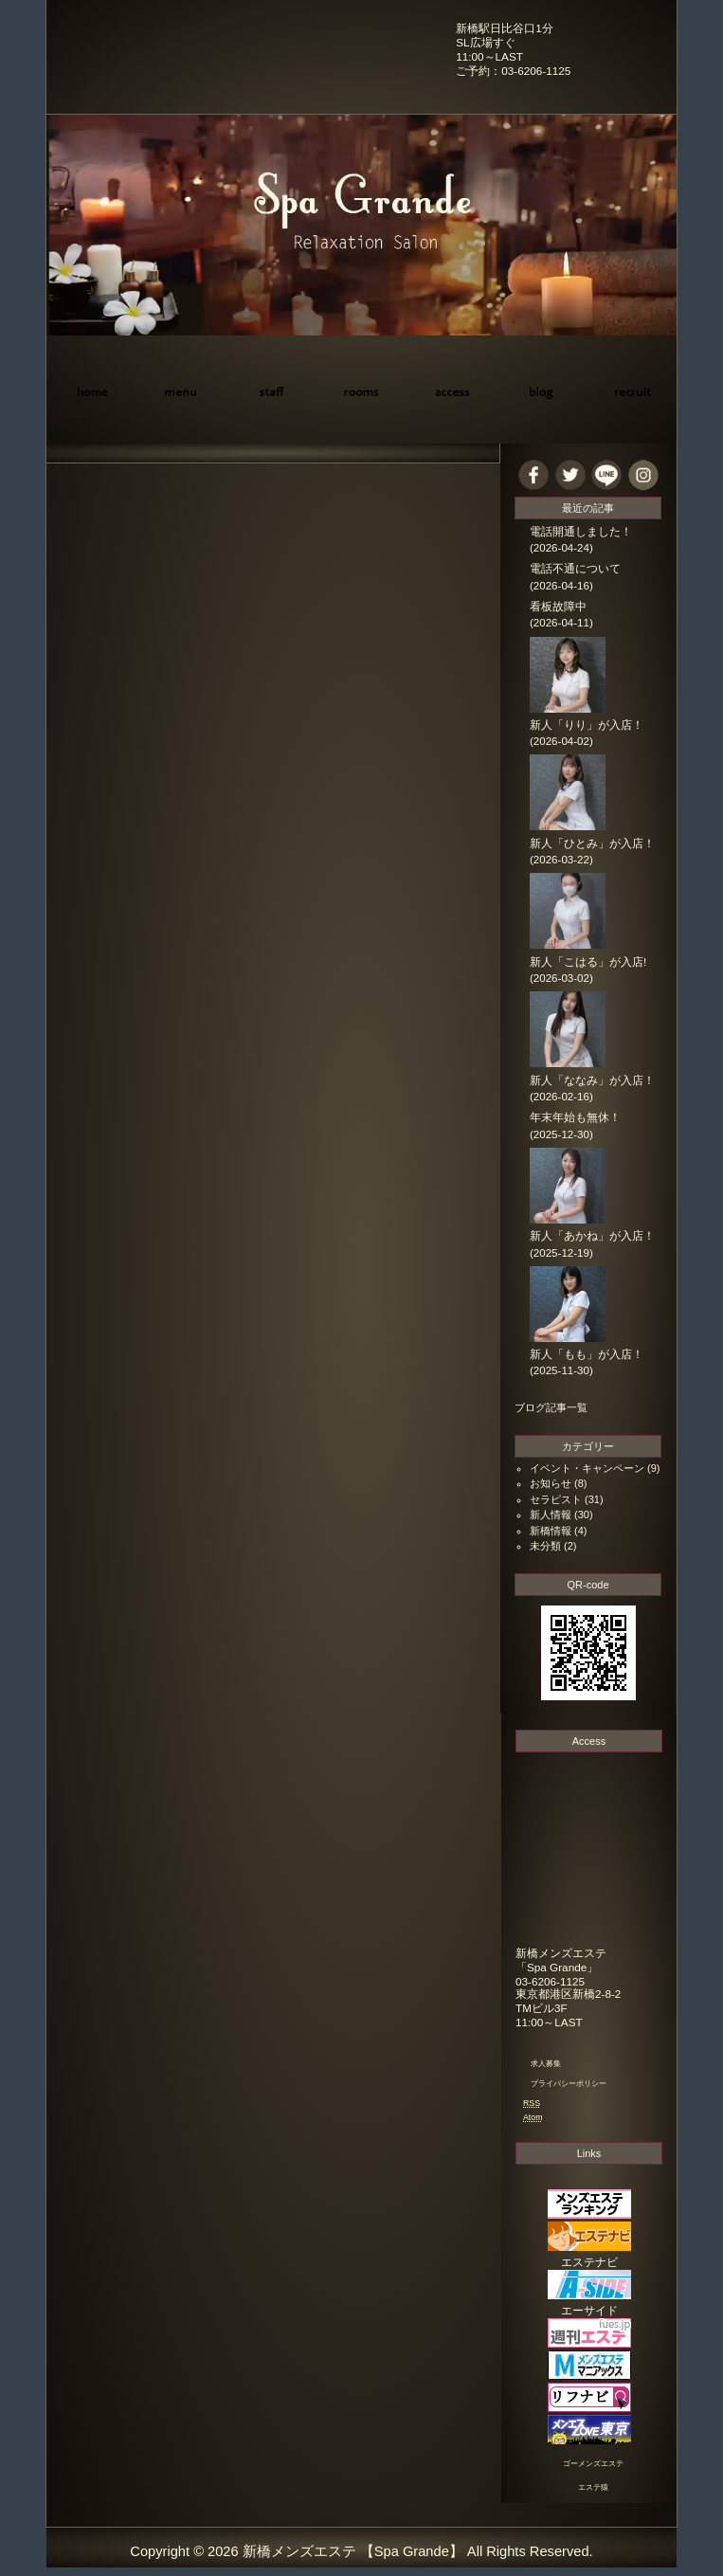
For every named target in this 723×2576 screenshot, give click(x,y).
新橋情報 (550, 1530)
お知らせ (550, 1483)
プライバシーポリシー (568, 2083)
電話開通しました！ (581, 531)
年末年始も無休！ (575, 1117)
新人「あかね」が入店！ (592, 1236)
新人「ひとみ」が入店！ (592, 843)
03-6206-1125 (550, 1981)
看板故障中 (558, 606)
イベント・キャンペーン (587, 1468)
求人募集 (546, 2063)
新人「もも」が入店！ (586, 1354)
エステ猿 (593, 2487)
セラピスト (556, 1499)
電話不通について (575, 568)
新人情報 (550, 1514)
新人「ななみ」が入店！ (592, 1080)
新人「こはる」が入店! (588, 962)
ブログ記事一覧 (551, 1407)
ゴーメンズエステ (593, 2463)
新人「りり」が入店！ (586, 725)
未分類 (545, 1545)
